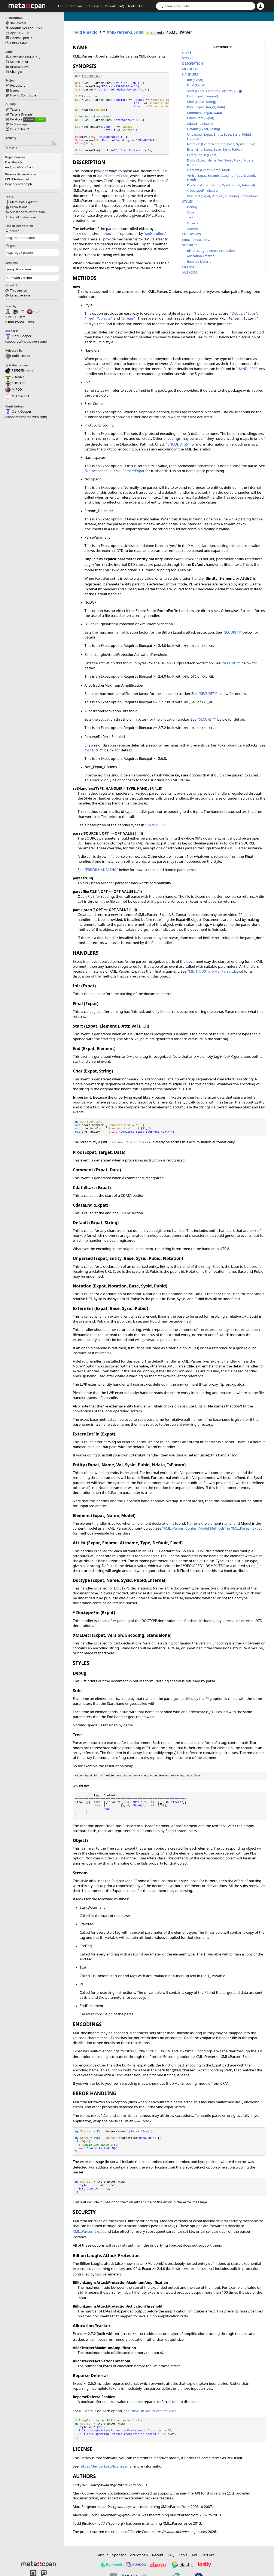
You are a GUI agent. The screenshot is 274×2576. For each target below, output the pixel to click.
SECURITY (189, 245)
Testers (15, 109)
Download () (25, 57)
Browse (15, 67)
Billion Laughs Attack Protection (211, 250)
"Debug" (237, 313)
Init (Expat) (195, 80)
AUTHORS (189, 272)
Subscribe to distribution (27, 212)
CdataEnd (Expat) (200, 123)
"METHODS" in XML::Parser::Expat (215, 971)
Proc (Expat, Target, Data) (206, 107)
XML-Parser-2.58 (122, 32)
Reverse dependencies (21, 174)
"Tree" (90, 318)
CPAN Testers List (17, 179)
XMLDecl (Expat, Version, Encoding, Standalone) (223, 196)
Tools (132, 6)
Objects (192, 223)
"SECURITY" (232, 632)
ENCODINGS (191, 234)
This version (18, 290)
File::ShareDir (14, 162)
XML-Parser (18, 23)
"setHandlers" (155, 233)
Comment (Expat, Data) (204, 112)
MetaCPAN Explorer (24, 202)
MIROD (13, 389)
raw (24, 62)
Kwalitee (16, 119)
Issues (14, 90)
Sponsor (76, 6)
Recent (110, 6)
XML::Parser (91, 76)
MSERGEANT (17, 396)
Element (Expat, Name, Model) (209, 170)
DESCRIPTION (192, 63)
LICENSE (188, 267)
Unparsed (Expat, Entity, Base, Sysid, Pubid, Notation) (219, 136)
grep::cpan (93, 6)
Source (15, 62)
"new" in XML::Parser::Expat (153, 2410)
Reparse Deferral (200, 261)
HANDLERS (190, 74)
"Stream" (128, 318)
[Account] (260, 6)
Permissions (18, 207)
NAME (186, 52)
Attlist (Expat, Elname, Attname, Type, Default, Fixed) (221, 177)
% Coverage (18, 124)
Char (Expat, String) (201, 101)
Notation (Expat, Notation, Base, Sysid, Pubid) (221, 144)
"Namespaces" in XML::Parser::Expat (114, 470)
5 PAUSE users (15, 317)
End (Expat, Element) (202, 96)
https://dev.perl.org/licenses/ (103, 2466)
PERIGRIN (15, 370)
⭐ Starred (155, 33)
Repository (17, 85)
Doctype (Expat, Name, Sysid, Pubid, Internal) (221, 185)
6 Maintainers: (17, 365)
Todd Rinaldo (17, 356)
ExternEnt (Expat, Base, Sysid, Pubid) (214, 149)
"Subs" (251, 313)
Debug (192, 207)
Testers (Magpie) (21, 114)
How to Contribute (23, 95)
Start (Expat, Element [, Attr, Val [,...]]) (214, 91)
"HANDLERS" (110, 234)
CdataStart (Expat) (200, 118)
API (141, 6)
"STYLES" (80, 234)
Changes (16, 72)
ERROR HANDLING (196, 239)
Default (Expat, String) (203, 129)
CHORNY (14, 377)
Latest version (20, 295)
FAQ (121, 6)
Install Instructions (23, 217)
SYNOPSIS (189, 58)
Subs (190, 212)
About (62, 6)
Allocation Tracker (200, 256)
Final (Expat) (196, 85)
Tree (190, 218)
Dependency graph (18, 184)
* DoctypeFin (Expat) (202, 190)
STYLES (187, 201)
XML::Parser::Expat (112, 175)
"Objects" (104, 318)
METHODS (190, 69)
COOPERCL (16, 383)
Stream (192, 229)
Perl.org (208, 2554)
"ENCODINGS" (177, 444)
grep (10, 246)
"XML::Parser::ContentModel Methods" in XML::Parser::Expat (212, 1528)
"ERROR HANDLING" (101, 869)
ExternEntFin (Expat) (202, 155)
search (12, 231)
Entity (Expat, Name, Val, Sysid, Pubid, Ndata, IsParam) (220, 162)
